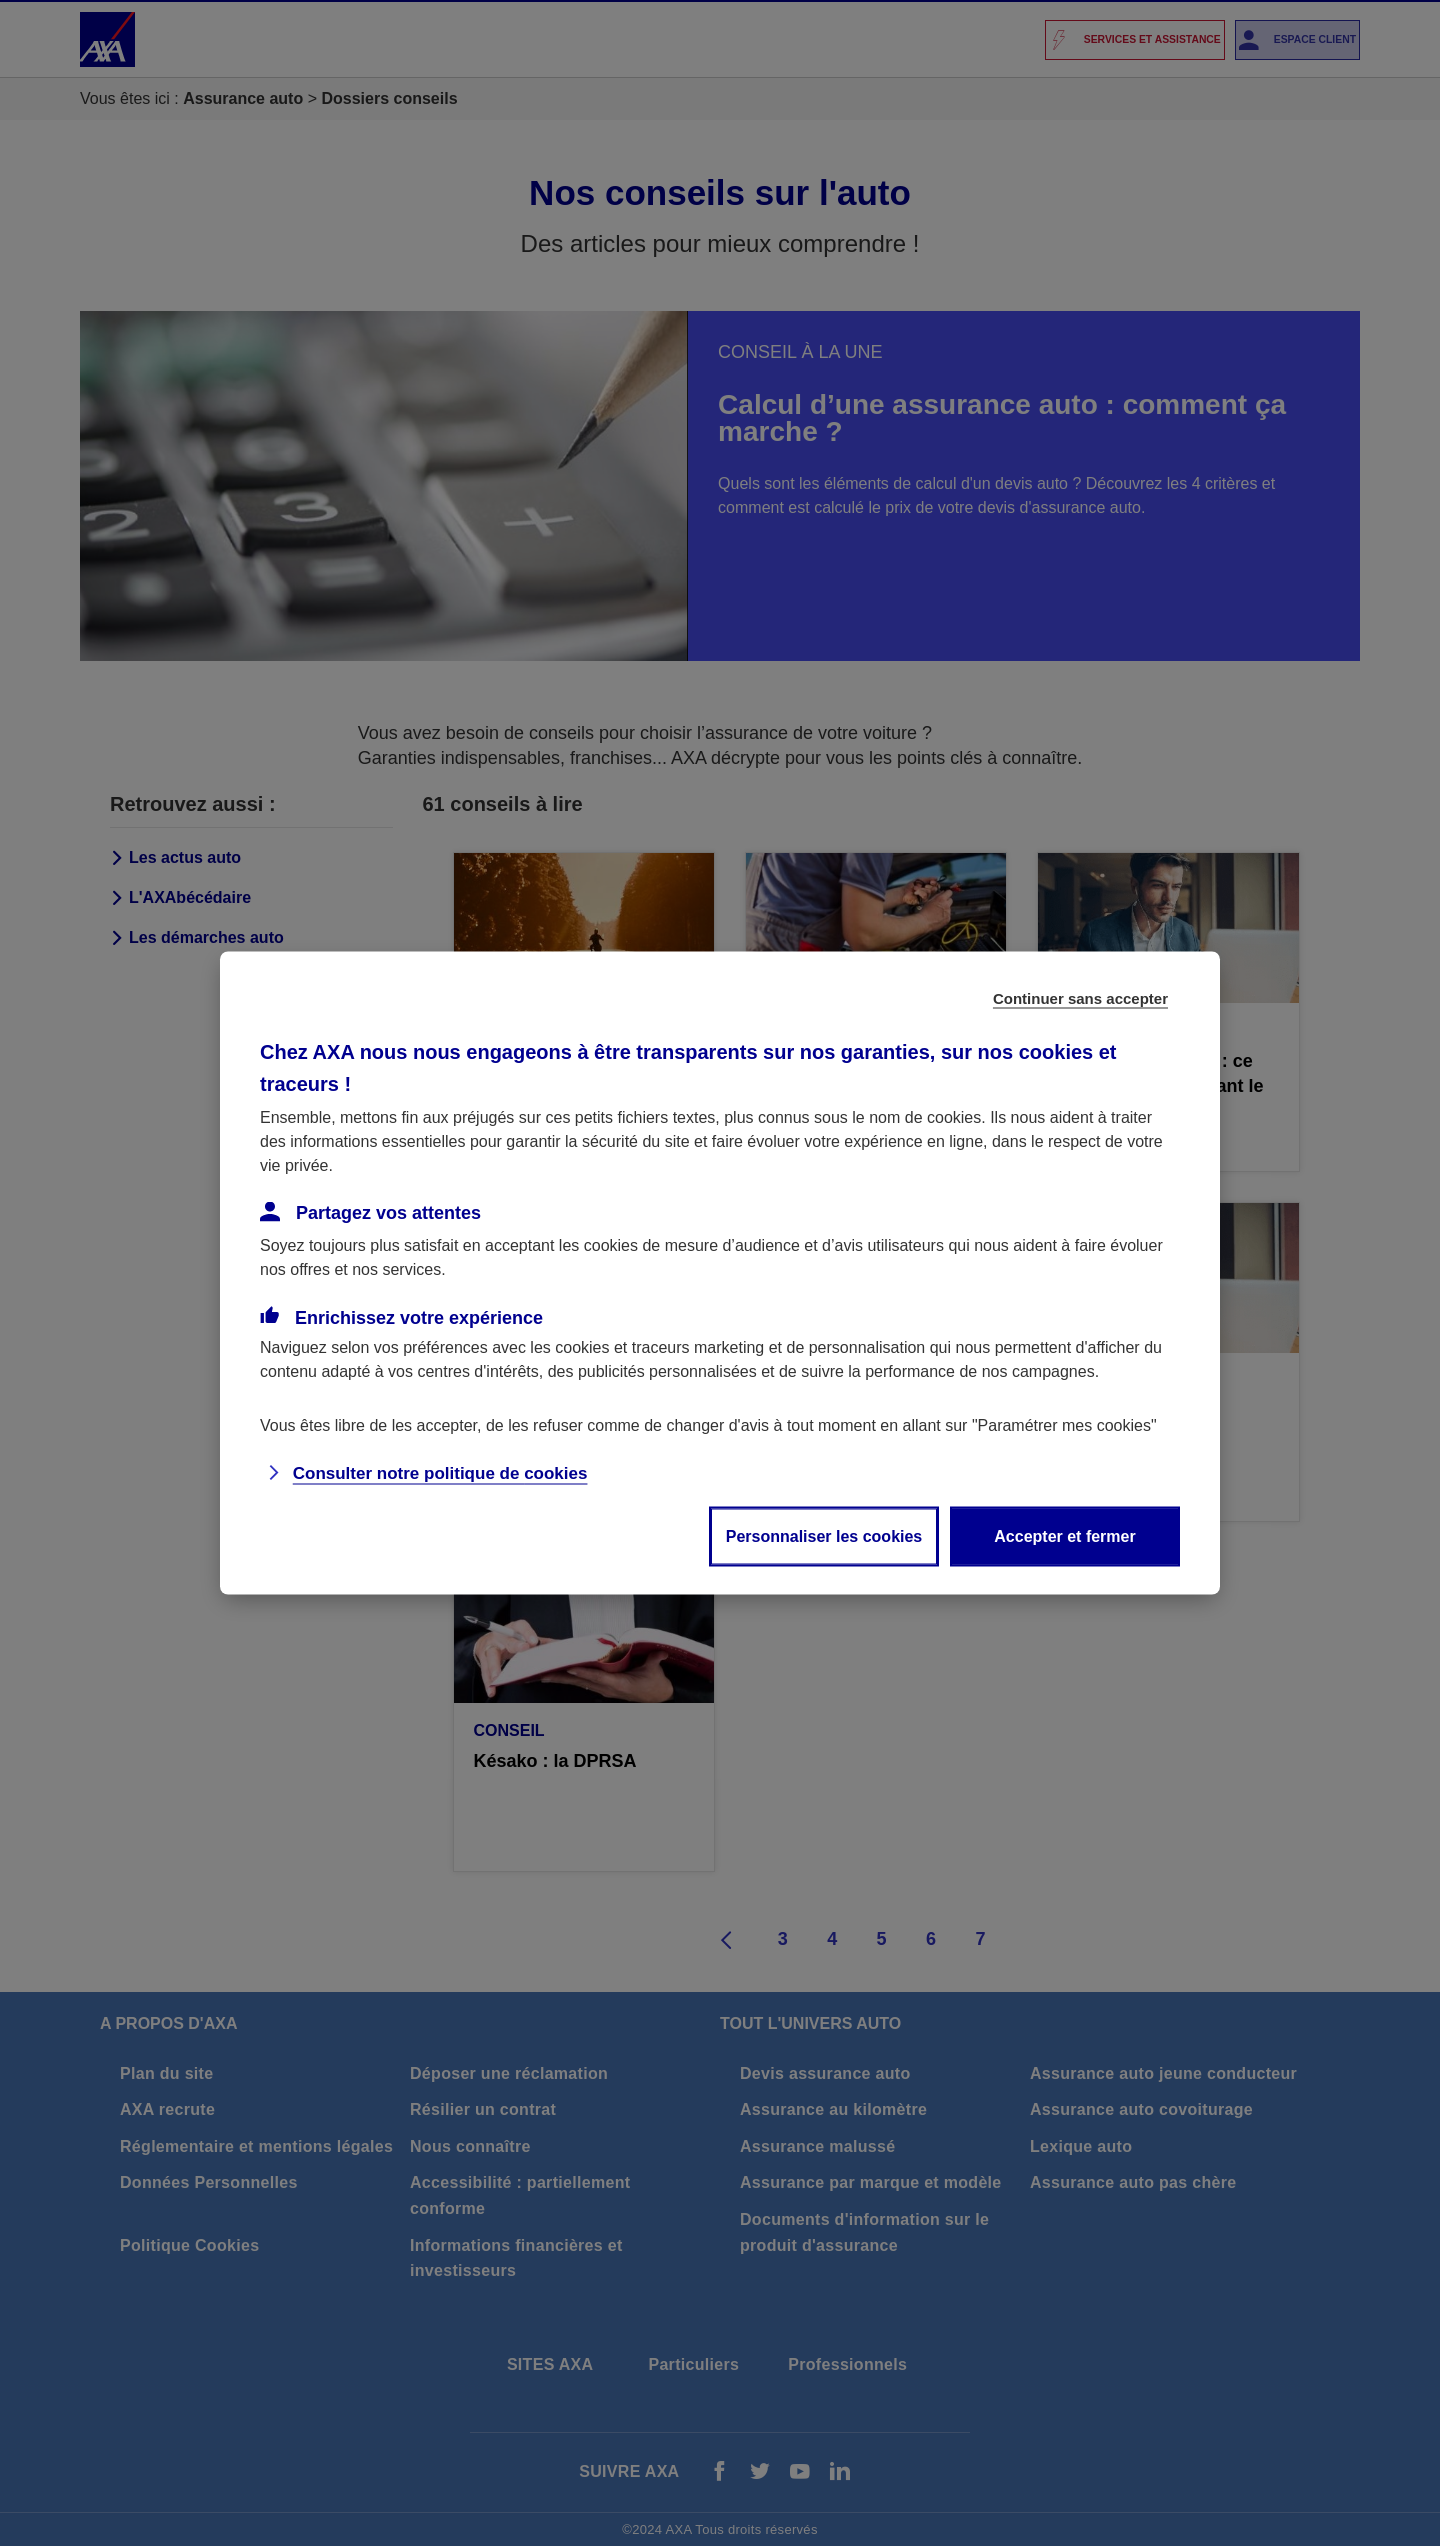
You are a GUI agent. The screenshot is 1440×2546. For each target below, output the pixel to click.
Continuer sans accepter (1080, 998)
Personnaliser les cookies (824, 1536)
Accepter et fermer (1064, 1536)
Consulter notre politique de (440, 1473)
